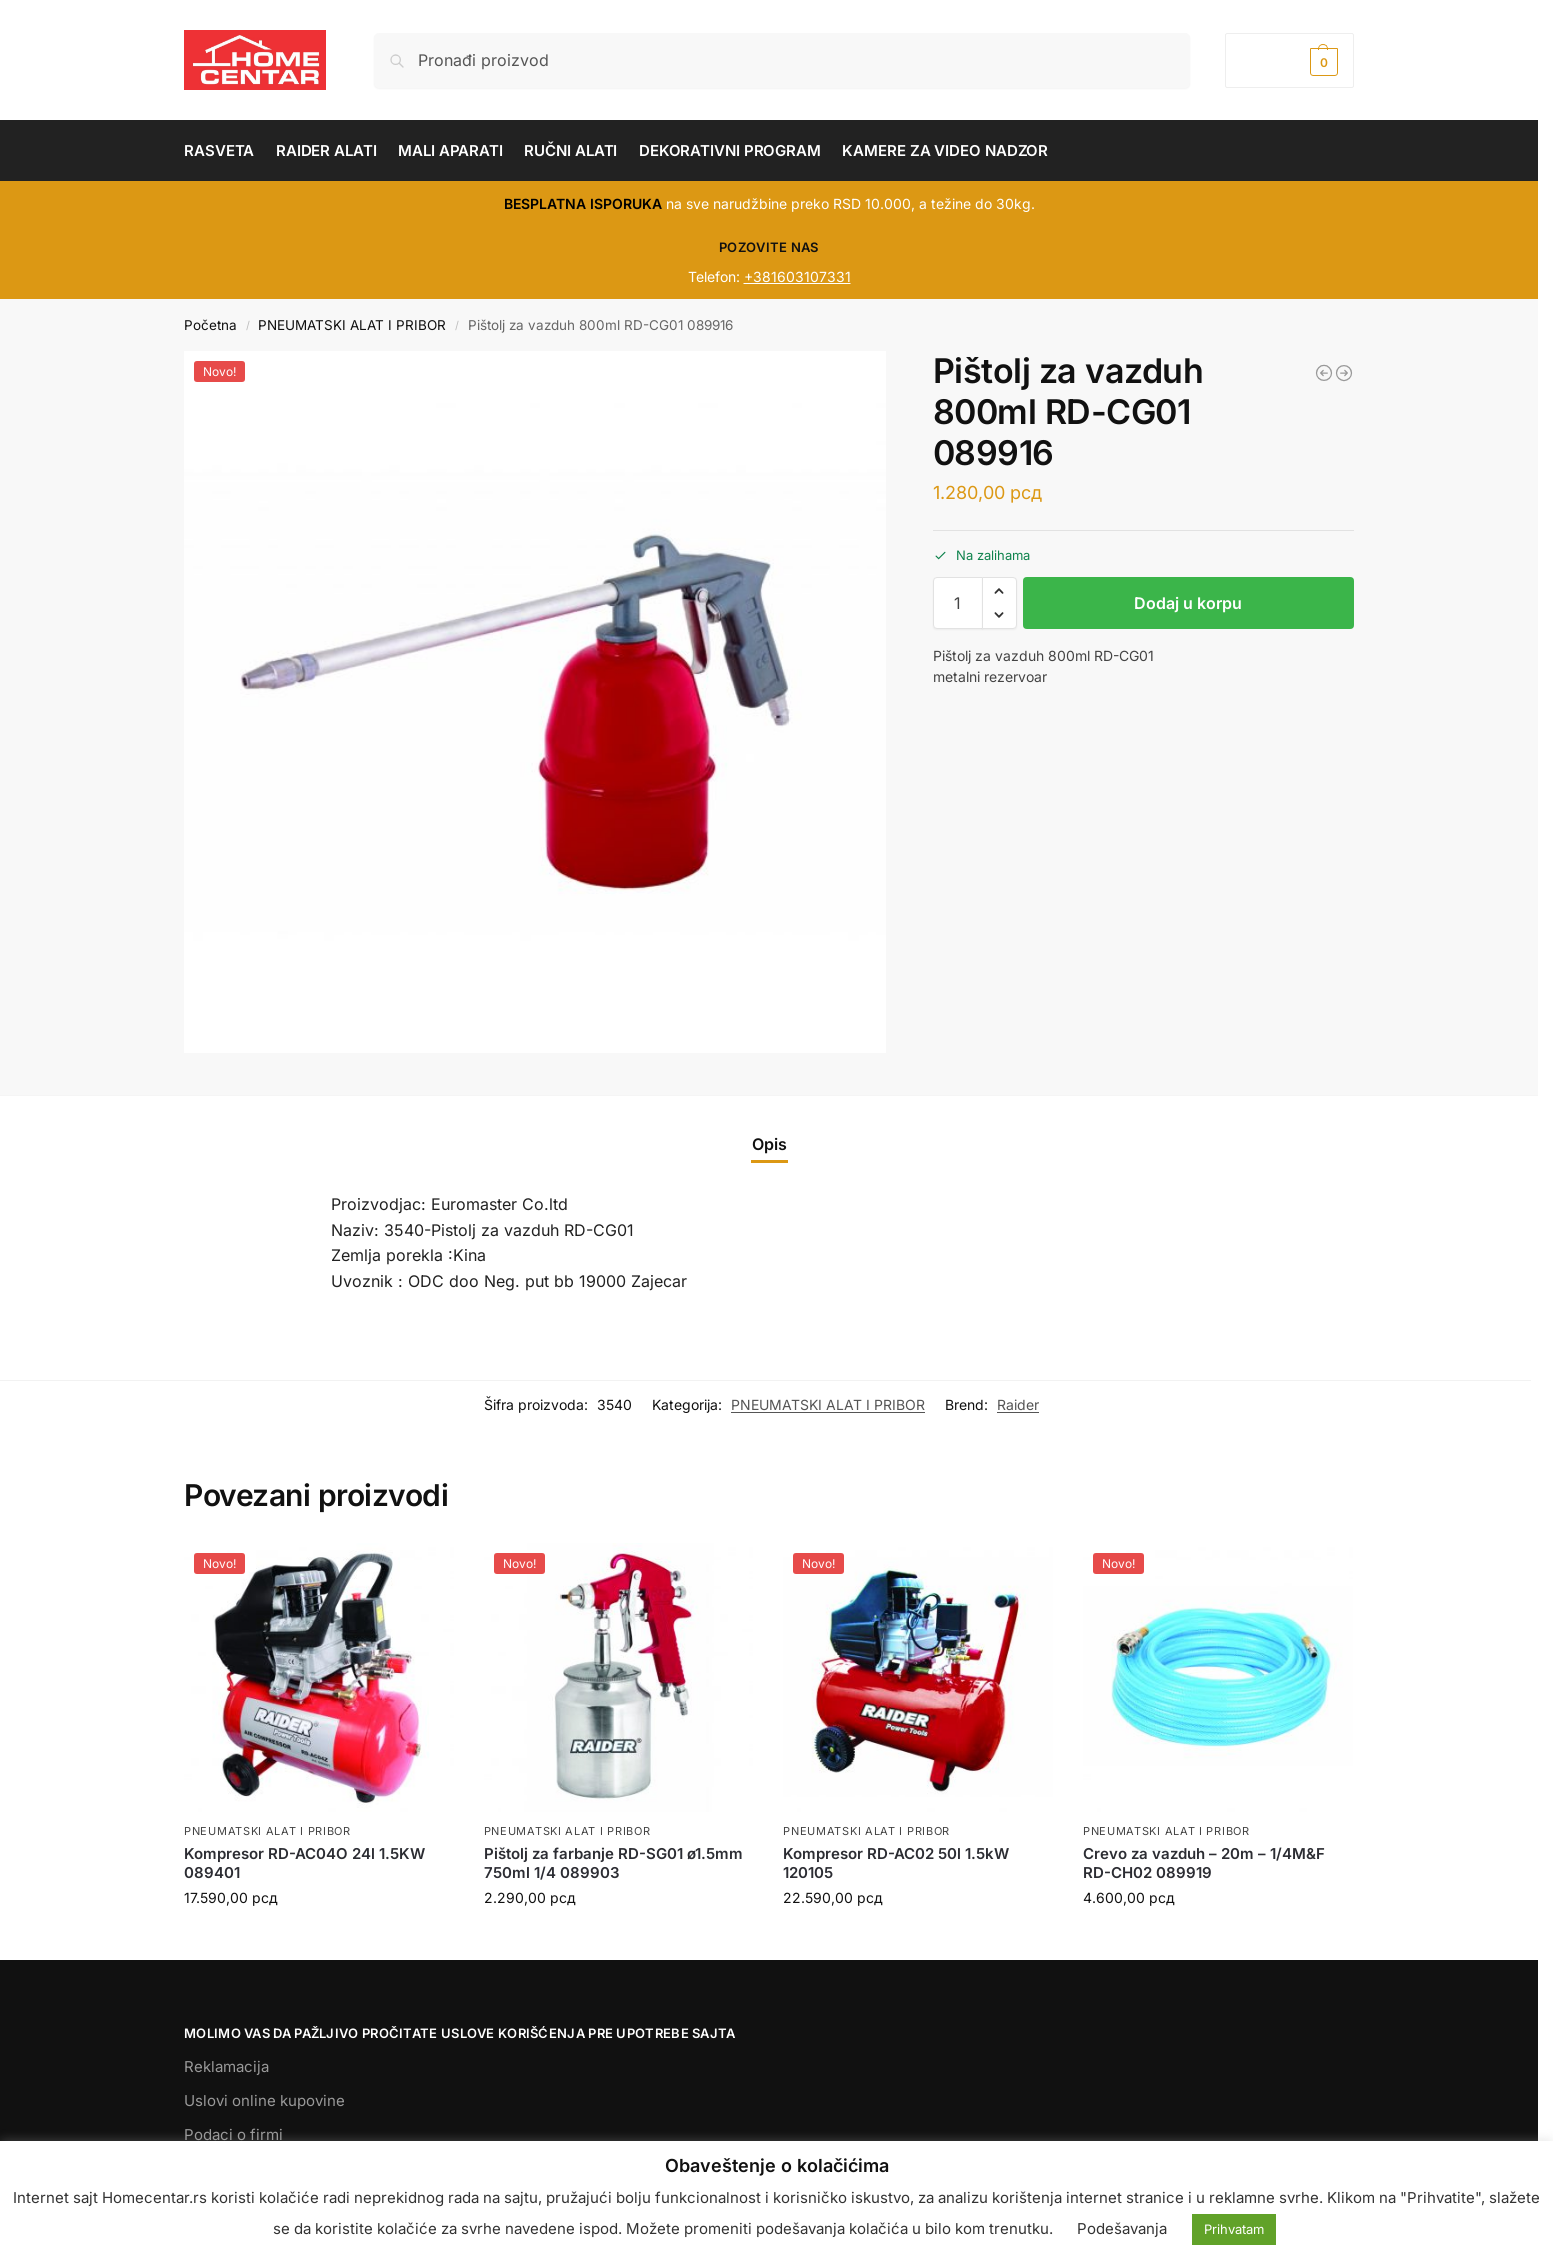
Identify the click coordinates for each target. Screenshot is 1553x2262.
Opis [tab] (769, 1144)
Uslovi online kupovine (264, 2100)
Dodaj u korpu (1188, 603)
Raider (1018, 1404)
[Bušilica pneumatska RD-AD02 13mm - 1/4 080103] (1324, 373)
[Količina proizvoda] (958, 603)
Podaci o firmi (233, 2134)
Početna (210, 325)
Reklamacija (226, 2066)
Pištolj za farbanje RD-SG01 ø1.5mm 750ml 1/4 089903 (613, 1863)
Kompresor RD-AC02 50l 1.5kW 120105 (896, 1863)
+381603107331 (797, 276)
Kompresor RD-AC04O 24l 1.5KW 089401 (304, 1863)
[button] (1289, 60)
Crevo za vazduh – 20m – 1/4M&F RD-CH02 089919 (1204, 1863)
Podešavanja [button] (1122, 2228)
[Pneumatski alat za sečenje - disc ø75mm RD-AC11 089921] (1344, 373)
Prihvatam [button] (1234, 2229)
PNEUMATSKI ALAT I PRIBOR (352, 325)
